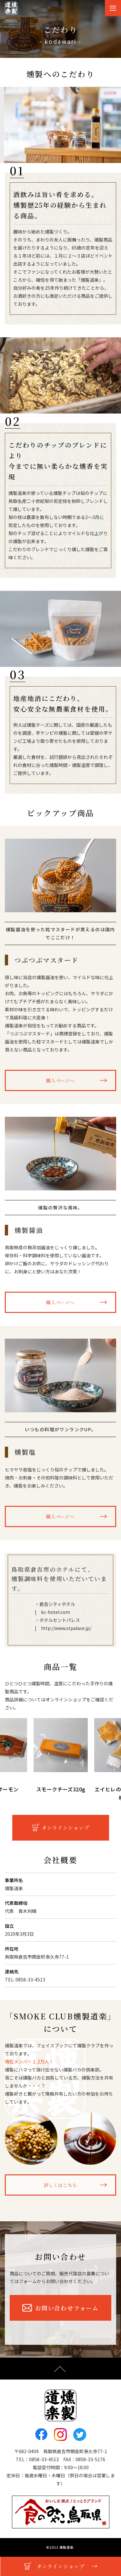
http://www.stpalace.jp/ (66, 1628)
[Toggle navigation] (113, 8)
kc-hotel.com (55, 1612)
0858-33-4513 (44, 2459)
